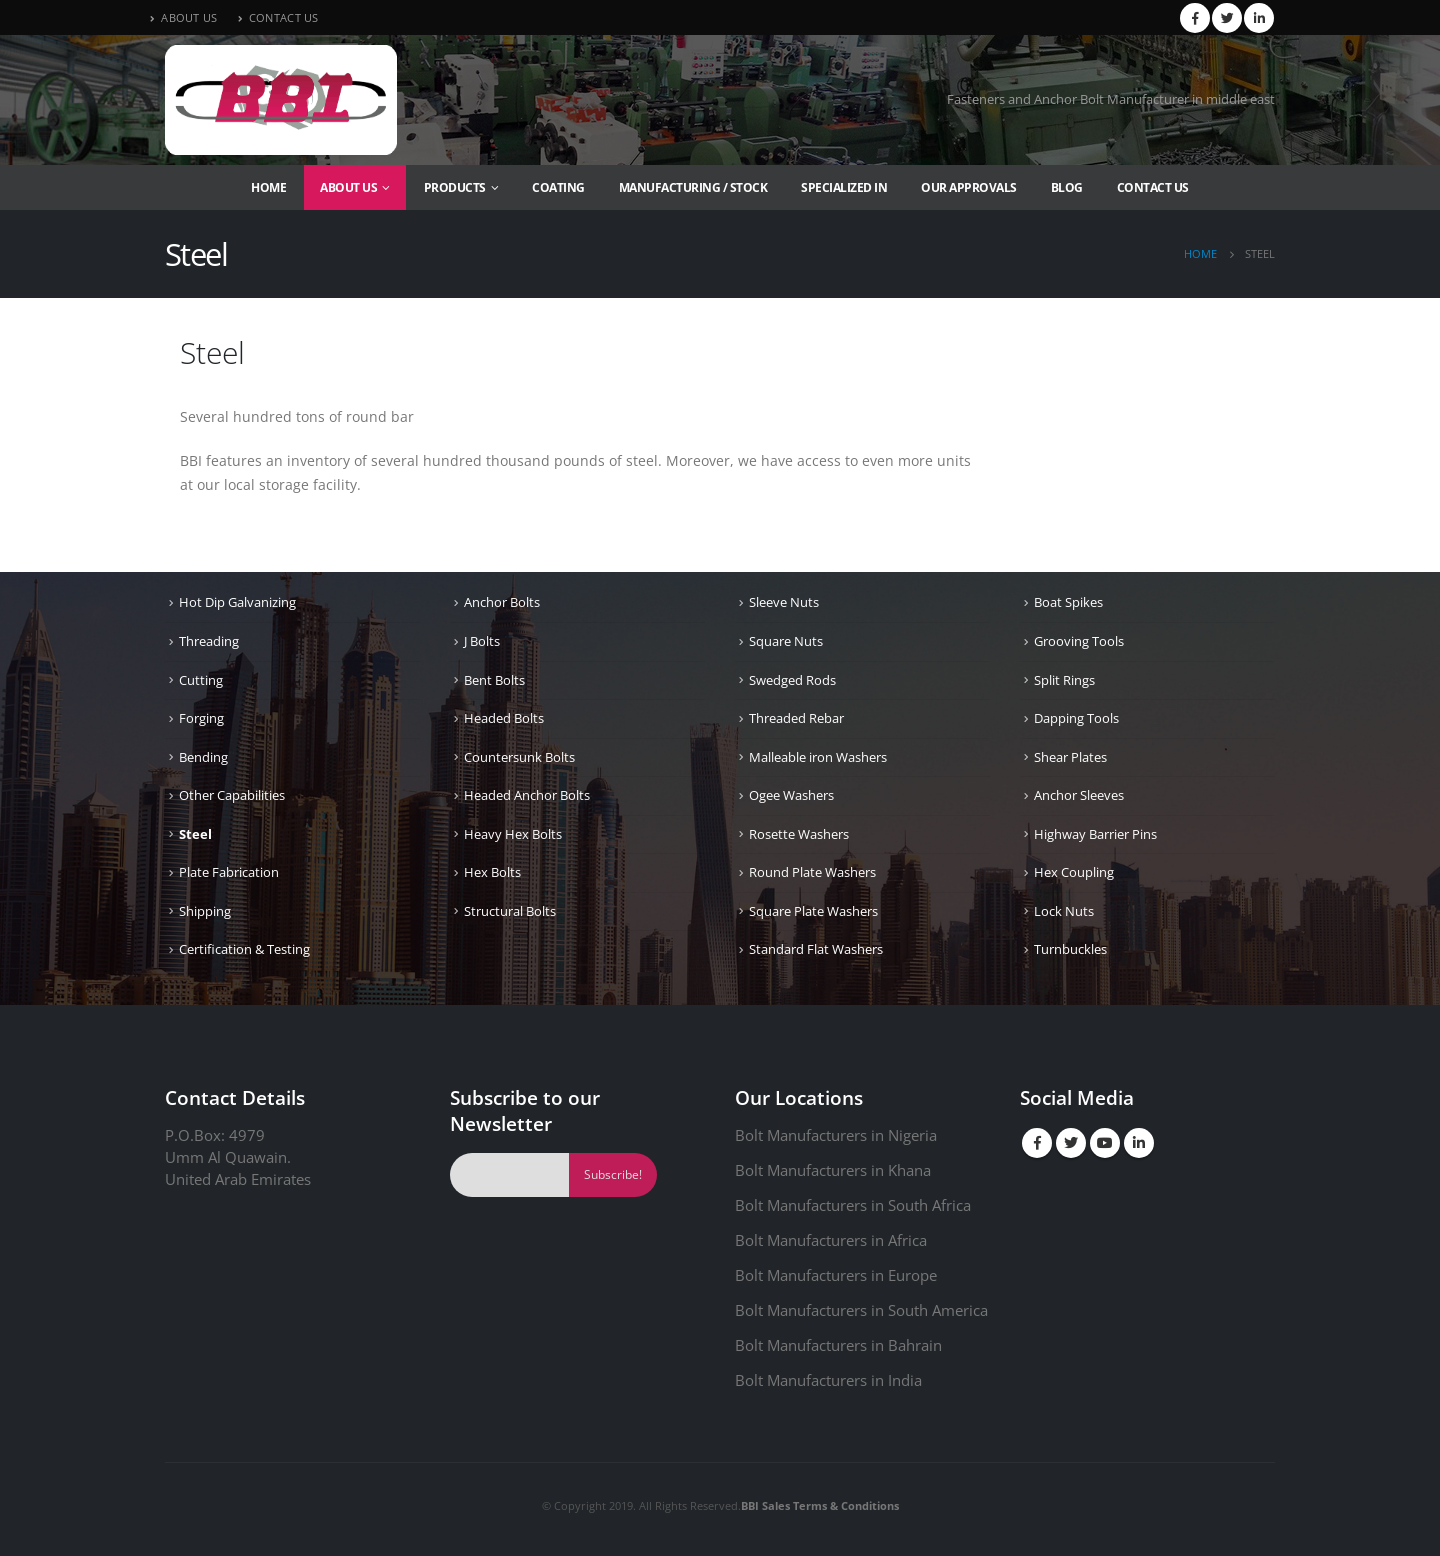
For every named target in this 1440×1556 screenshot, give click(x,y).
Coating (558, 187)
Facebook (1037, 1143)
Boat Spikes (1068, 602)
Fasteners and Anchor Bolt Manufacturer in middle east (1111, 99)
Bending (203, 757)
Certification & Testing (244, 949)
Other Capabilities (232, 795)
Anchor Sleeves (1079, 795)
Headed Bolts (504, 718)
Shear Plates (1070, 757)
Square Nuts (786, 641)
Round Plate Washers (812, 872)
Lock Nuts (1064, 911)
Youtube (1105, 1143)
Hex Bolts (492, 872)
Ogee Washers (791, 795)
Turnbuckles (1070, 949)
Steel (195, 834)
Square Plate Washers (813, 911)
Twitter (1071, 1143)
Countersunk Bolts (519, 757)
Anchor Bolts (502, 602)
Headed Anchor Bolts (527, 795)
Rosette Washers (799, 834)
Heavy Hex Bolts (513, 834)
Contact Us (1153, 187)
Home (268, 187)
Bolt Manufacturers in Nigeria (836, 1135)
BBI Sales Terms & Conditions (820, 1505)
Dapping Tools (1076, 718)
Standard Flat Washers (816, 949)
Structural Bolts (510, 911)
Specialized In (844, 187)
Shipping (205, 911)
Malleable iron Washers (818, 757)
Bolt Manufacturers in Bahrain (838, 1345)
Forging (201, 718)
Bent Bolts (494, 680)
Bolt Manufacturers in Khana (833, 1170)
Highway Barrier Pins (1095, 834)
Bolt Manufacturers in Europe (836, 1275)
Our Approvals (969, 187)
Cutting (201, 680)
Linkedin (1139, 1143)
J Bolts (482, 641)
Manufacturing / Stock (693, 187)
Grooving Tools (1079, 641)
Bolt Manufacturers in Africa (831, 1240)
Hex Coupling (1074, 872)
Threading (209, 641)
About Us (348, 187)
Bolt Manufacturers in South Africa (853, 1205)
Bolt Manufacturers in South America (861, 1310)
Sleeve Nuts (784, 602)
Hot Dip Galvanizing (237, 602)
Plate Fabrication (229, 872)
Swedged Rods (792, 680)
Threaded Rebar (796, 718)
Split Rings (1064, 680)
